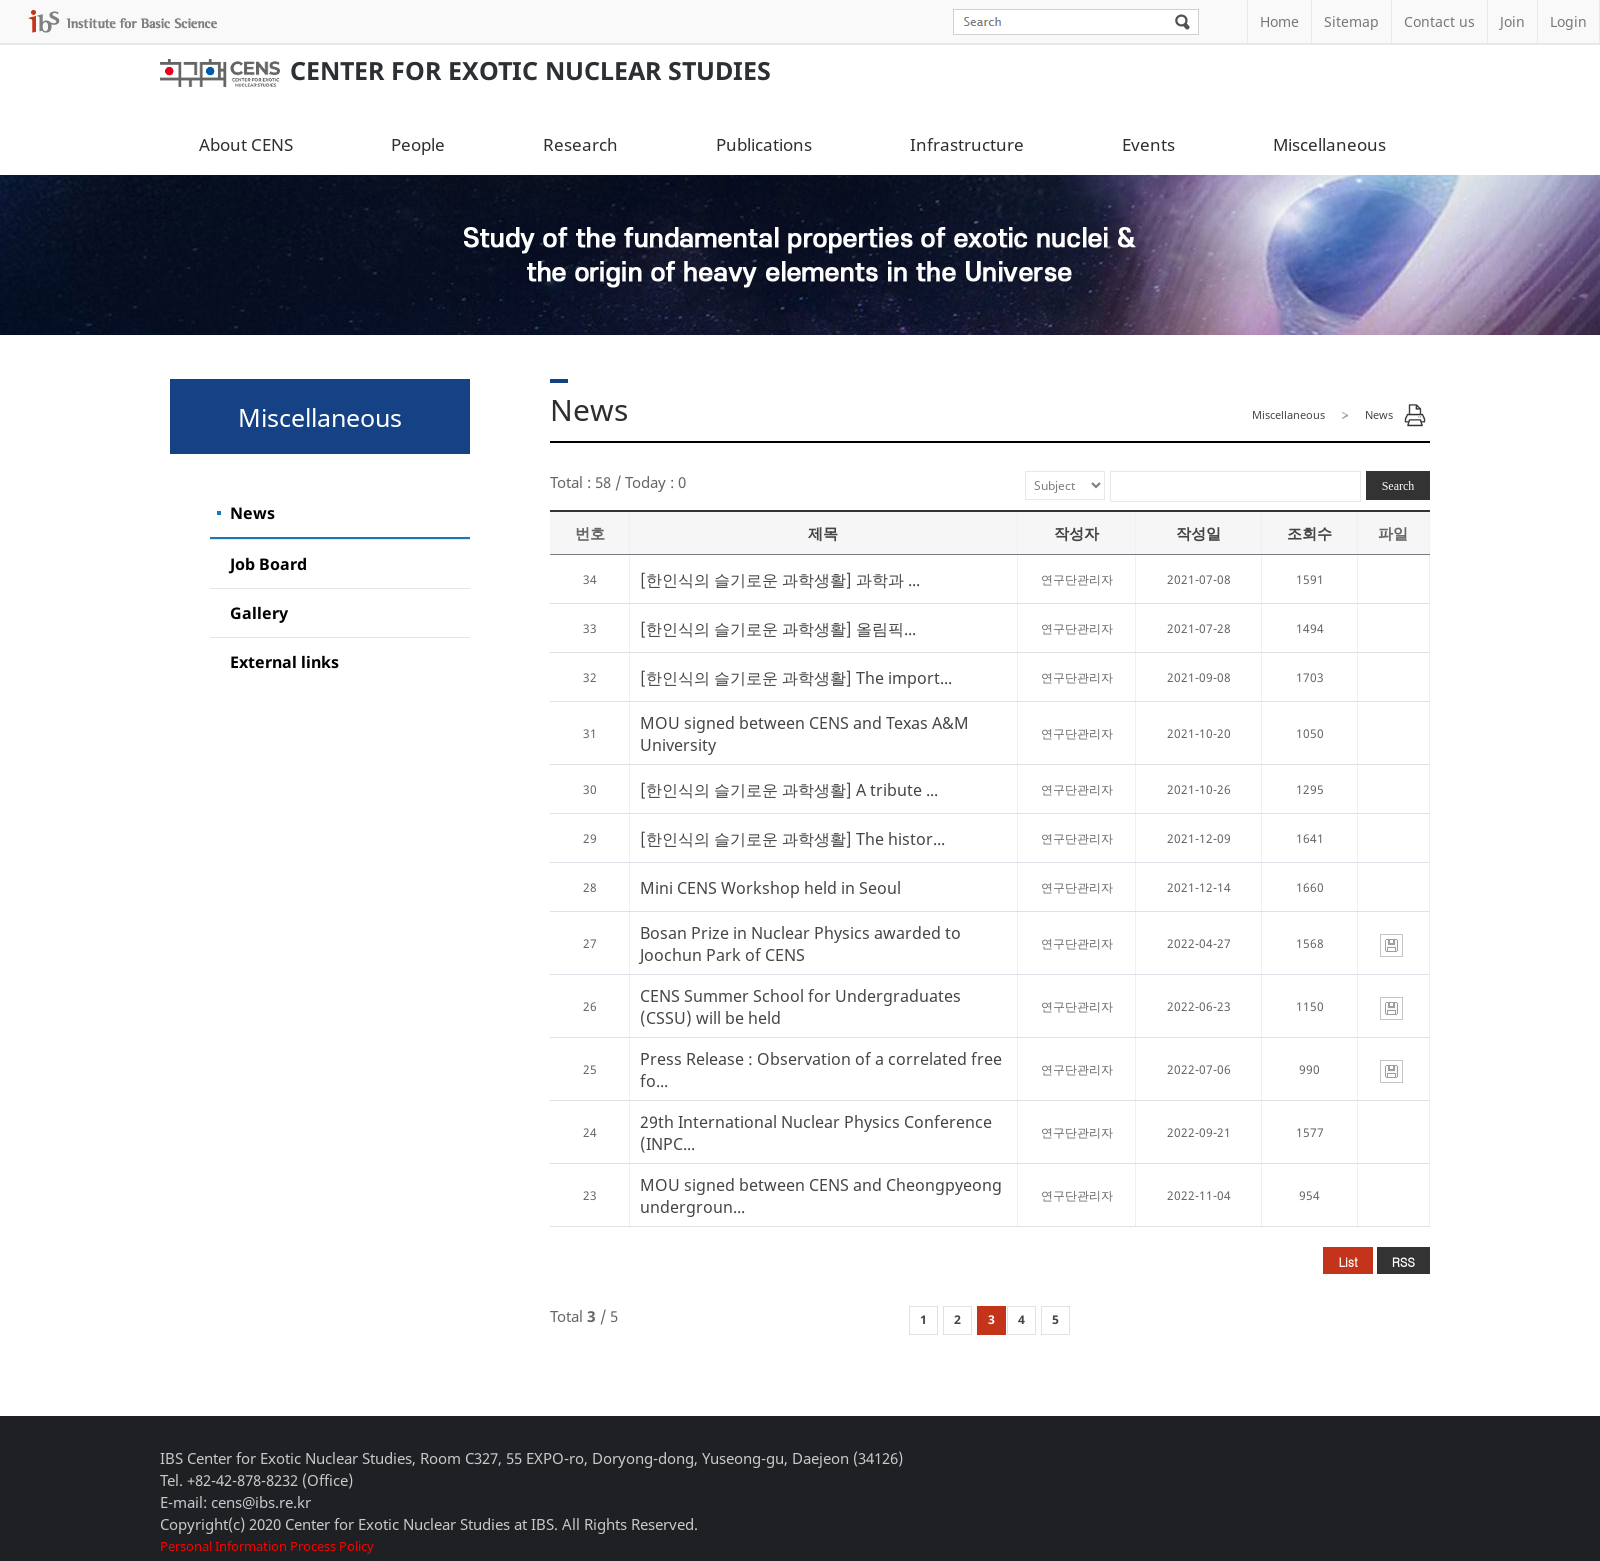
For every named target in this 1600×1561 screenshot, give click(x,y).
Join (1512, 21)
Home (1279, 21)
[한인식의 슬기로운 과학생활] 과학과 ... (780, 580)
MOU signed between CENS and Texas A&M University (804, 734)
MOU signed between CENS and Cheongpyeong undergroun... (821, 1196)
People (418, 144)
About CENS (246, 144)
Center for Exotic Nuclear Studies (465, 70)
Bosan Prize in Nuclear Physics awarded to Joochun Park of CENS (800, 944)
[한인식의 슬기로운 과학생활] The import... (796, 678)
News (252, 513)
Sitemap (1351, 21)
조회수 (1309, 533)
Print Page (1415, 415)
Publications (764, 144)
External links (284, 662)
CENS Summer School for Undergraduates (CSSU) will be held (800, 1007)
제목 (823, 533)
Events (1148, 144)
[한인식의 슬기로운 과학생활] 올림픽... (778, 629)
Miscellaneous (1329, 144)
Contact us (1439, 21)
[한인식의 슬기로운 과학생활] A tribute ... (789, 790)
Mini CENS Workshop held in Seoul (770, 888)
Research (580, 144)
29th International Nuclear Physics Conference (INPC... (816, 1133)
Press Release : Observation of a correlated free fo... (821, 1070)
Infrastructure (967, 144)
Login (1568, 21)
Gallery (259, 613)
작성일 (1198, 533)
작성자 (1076, 533)
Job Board (268, 564)
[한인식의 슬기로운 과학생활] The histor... (792, 839)
